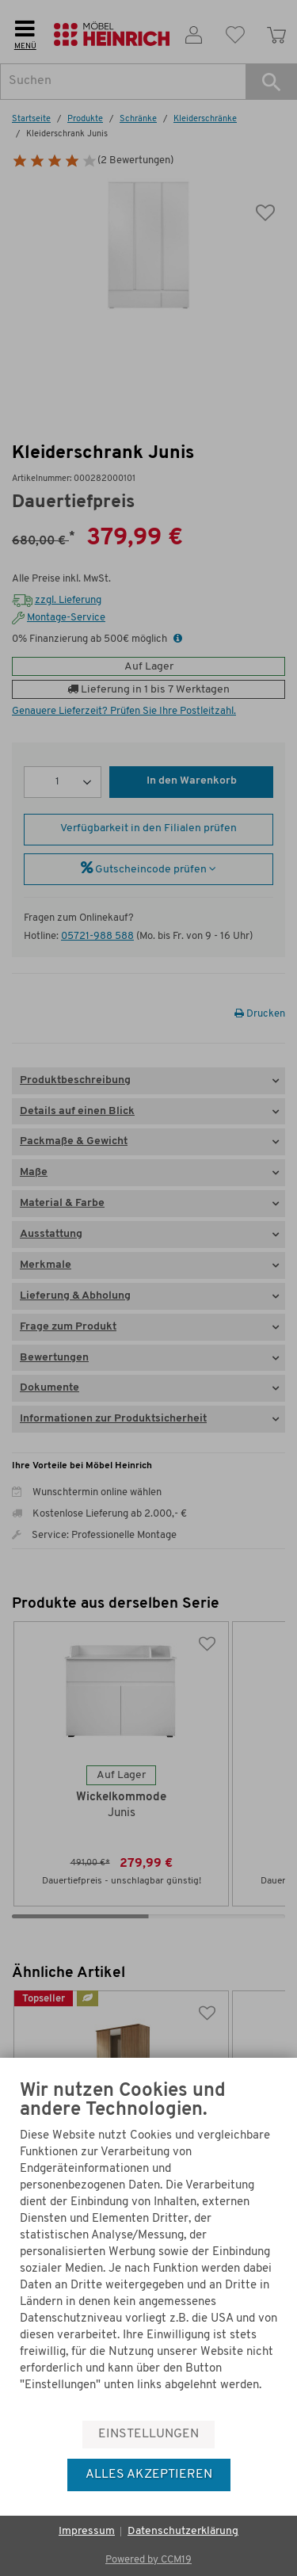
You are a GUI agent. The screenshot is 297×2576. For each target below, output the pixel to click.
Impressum (87, 2531)
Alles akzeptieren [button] (149, 2474)
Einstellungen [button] (148, 2434)
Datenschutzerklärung (183, 2531)
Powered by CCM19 (148, 2560)
